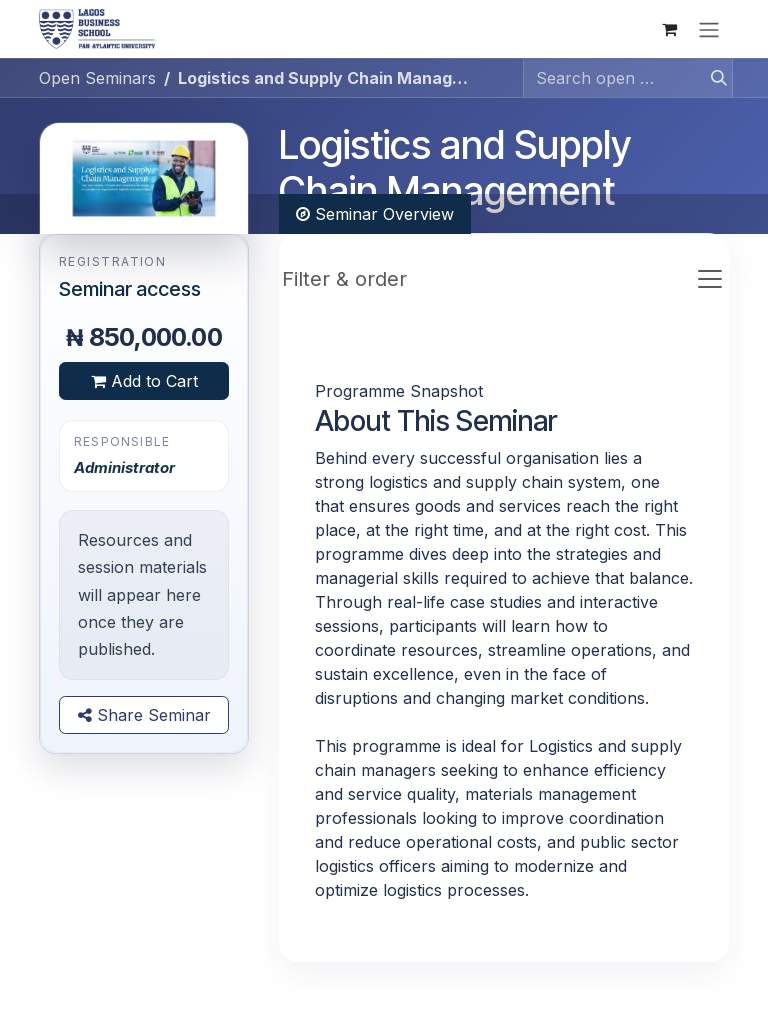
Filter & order (344, 279)
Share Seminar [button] (144, 715)
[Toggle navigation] (709, 29)
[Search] (713, 78)
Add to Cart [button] (144, 381)
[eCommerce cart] (669, 29)
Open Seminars (97, 78)
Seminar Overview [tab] (375, 214)
